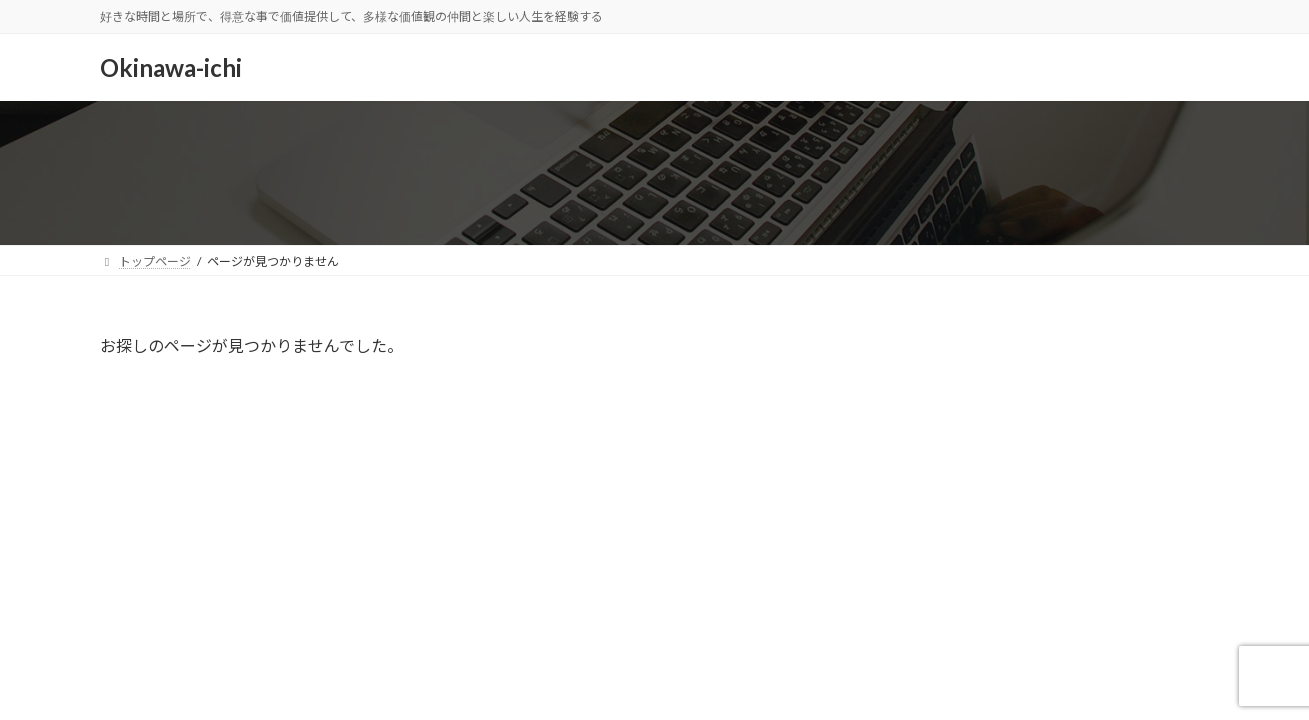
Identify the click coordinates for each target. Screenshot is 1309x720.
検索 (1159, 350)
